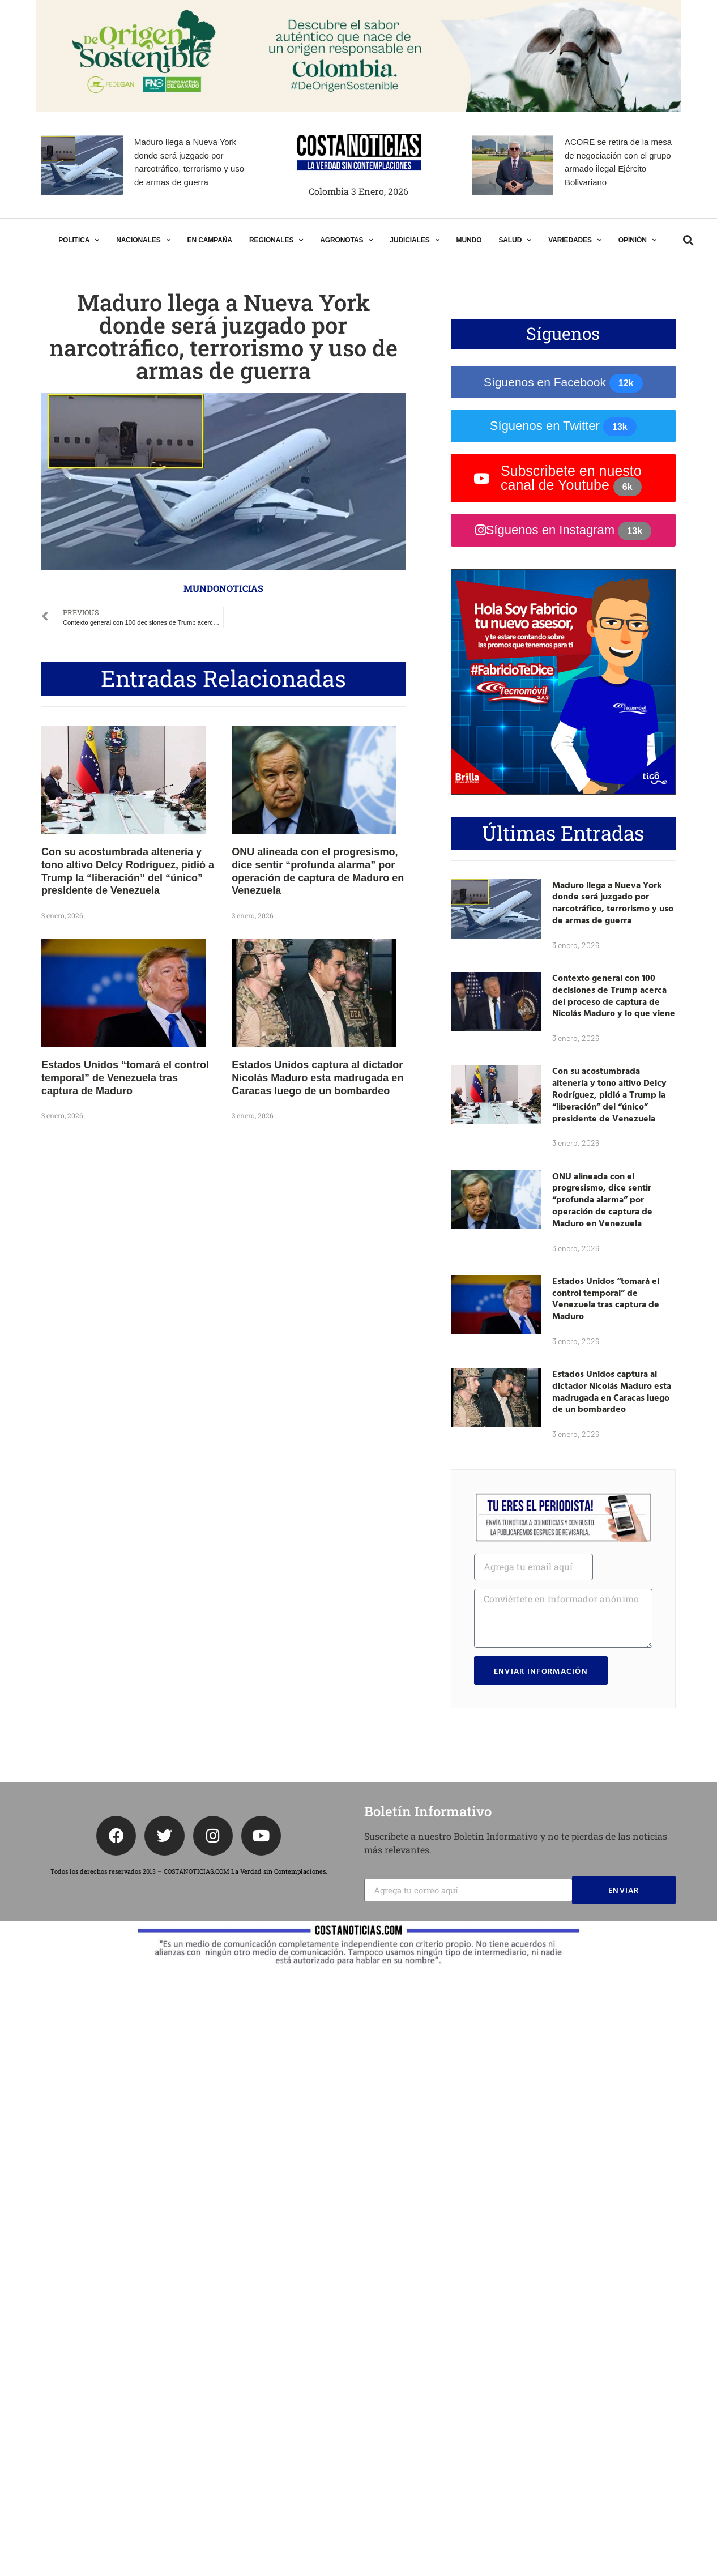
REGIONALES (276, 240)
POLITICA (78, 240)
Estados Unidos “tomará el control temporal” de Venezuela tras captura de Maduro (125, 1077)
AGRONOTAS (346, 240)
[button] (688, 240)
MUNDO (469, 240)
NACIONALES (143, 240)
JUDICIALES (414, 240)
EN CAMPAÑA (209, 240)
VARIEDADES (574, 240)
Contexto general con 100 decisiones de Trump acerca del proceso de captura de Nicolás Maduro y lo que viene (613, 995)
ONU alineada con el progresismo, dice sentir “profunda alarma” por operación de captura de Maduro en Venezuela (602, 1199)
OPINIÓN (637, 240)
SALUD (514, 240)
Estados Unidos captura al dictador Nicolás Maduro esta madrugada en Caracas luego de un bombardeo (317, 1077)
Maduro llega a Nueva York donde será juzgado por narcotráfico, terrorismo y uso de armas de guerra (612, 902)
